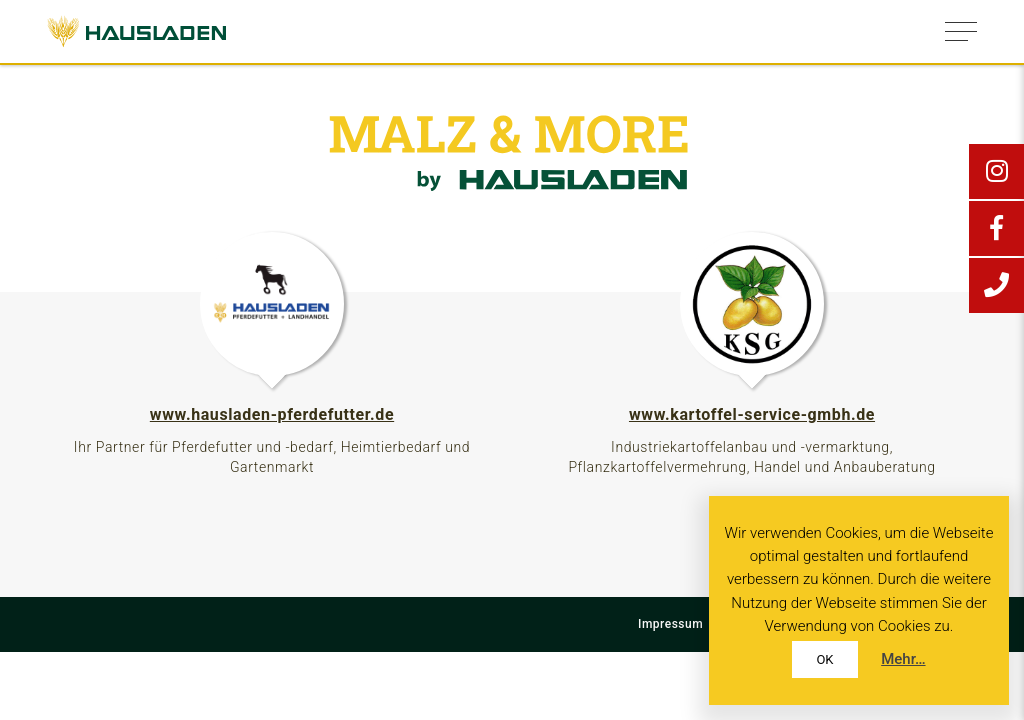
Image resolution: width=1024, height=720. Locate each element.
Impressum (670, 624)
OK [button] (824, 659)
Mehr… (903, 659)
